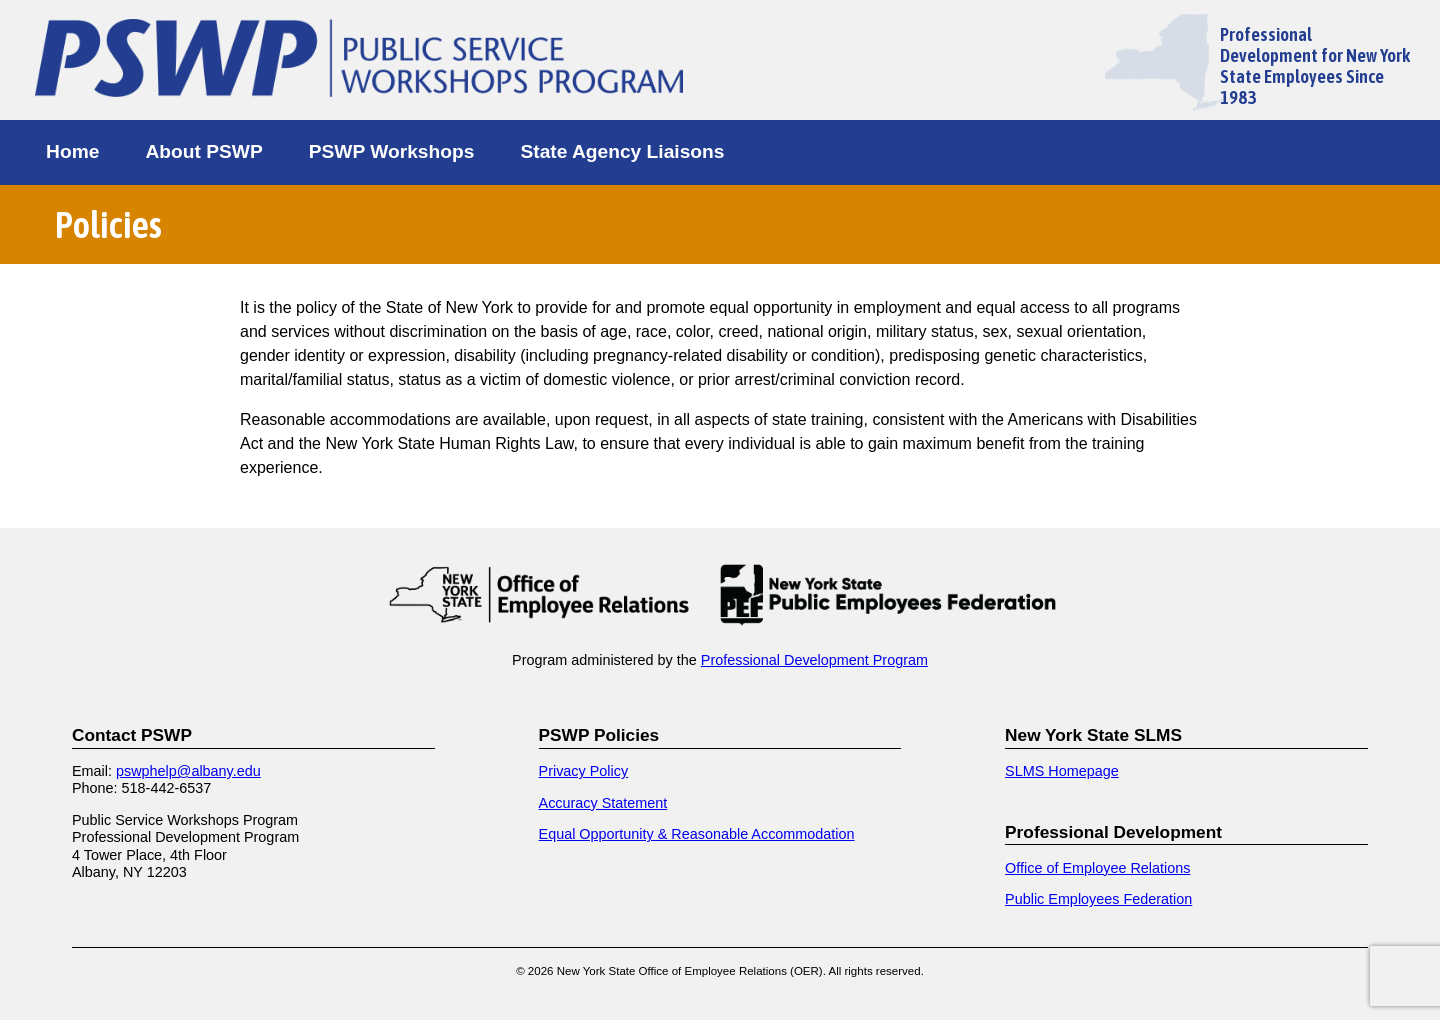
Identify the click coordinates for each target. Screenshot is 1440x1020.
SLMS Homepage (1062, 771)
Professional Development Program (814, 660)
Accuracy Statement (603, 803)
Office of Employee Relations (1097, 868)
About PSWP (203, 151)
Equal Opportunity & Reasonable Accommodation (697, 834)
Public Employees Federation (1098, 899)
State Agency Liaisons (622, 151)
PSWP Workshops (392, 151)
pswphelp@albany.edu (188, 771)
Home (72, 151)
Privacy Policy (584, 771)
